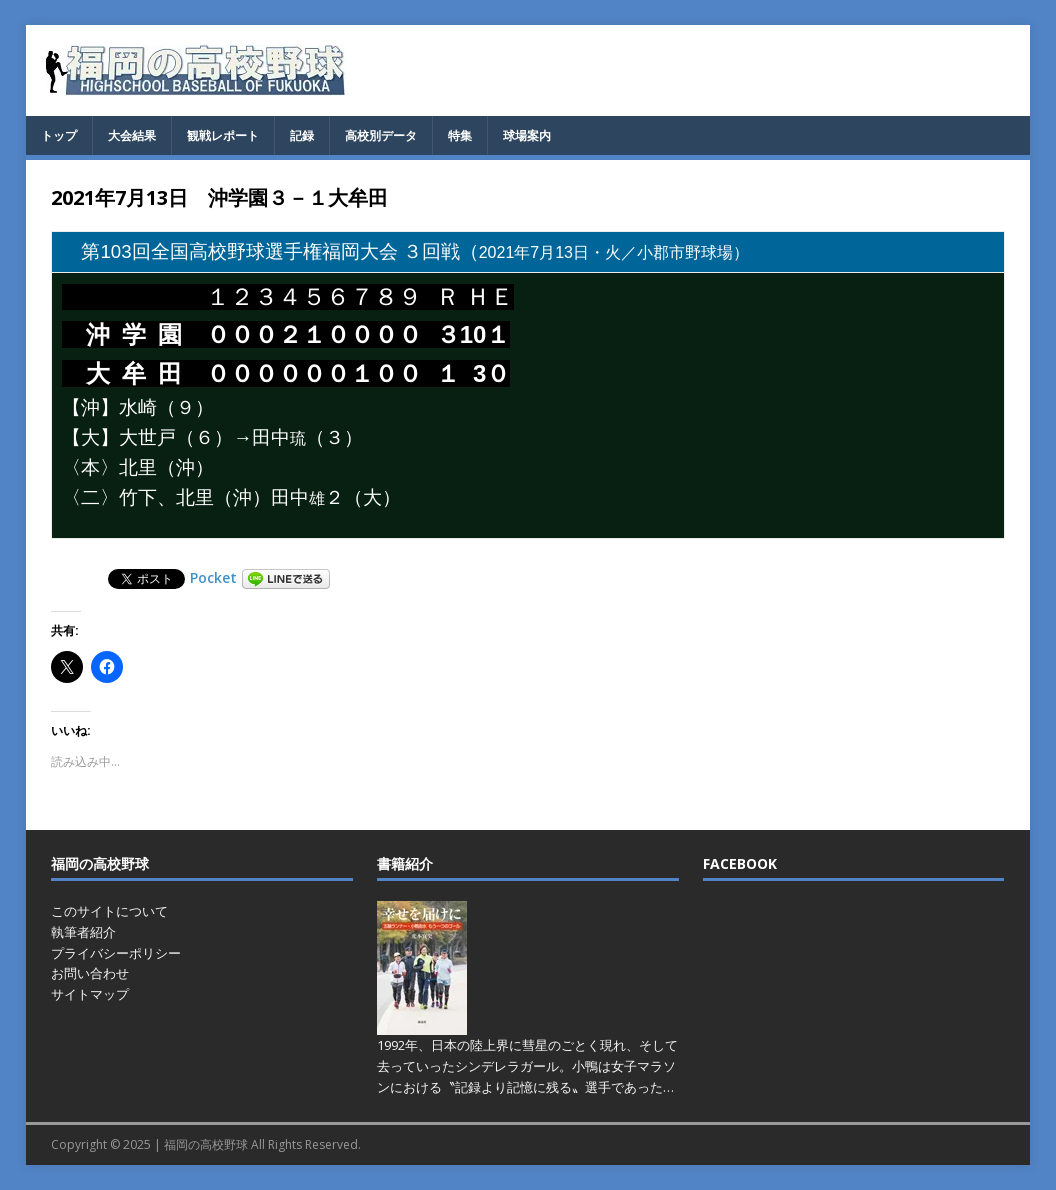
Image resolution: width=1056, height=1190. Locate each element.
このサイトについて (109, 911)
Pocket (213, 577)
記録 (302, 135)
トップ (59, 135)
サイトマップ (90, 994)
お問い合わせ (90, 973)
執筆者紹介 (83, 932)
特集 (460, 135)
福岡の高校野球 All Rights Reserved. (262, 1144)
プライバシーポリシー (116, 953)
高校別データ (381, 135)
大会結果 (132, 135)
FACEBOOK (740, 863)
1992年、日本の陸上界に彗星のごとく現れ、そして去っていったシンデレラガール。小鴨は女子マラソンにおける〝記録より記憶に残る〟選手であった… (527, 1066)
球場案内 (527, 135)
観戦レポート (223, 135)
